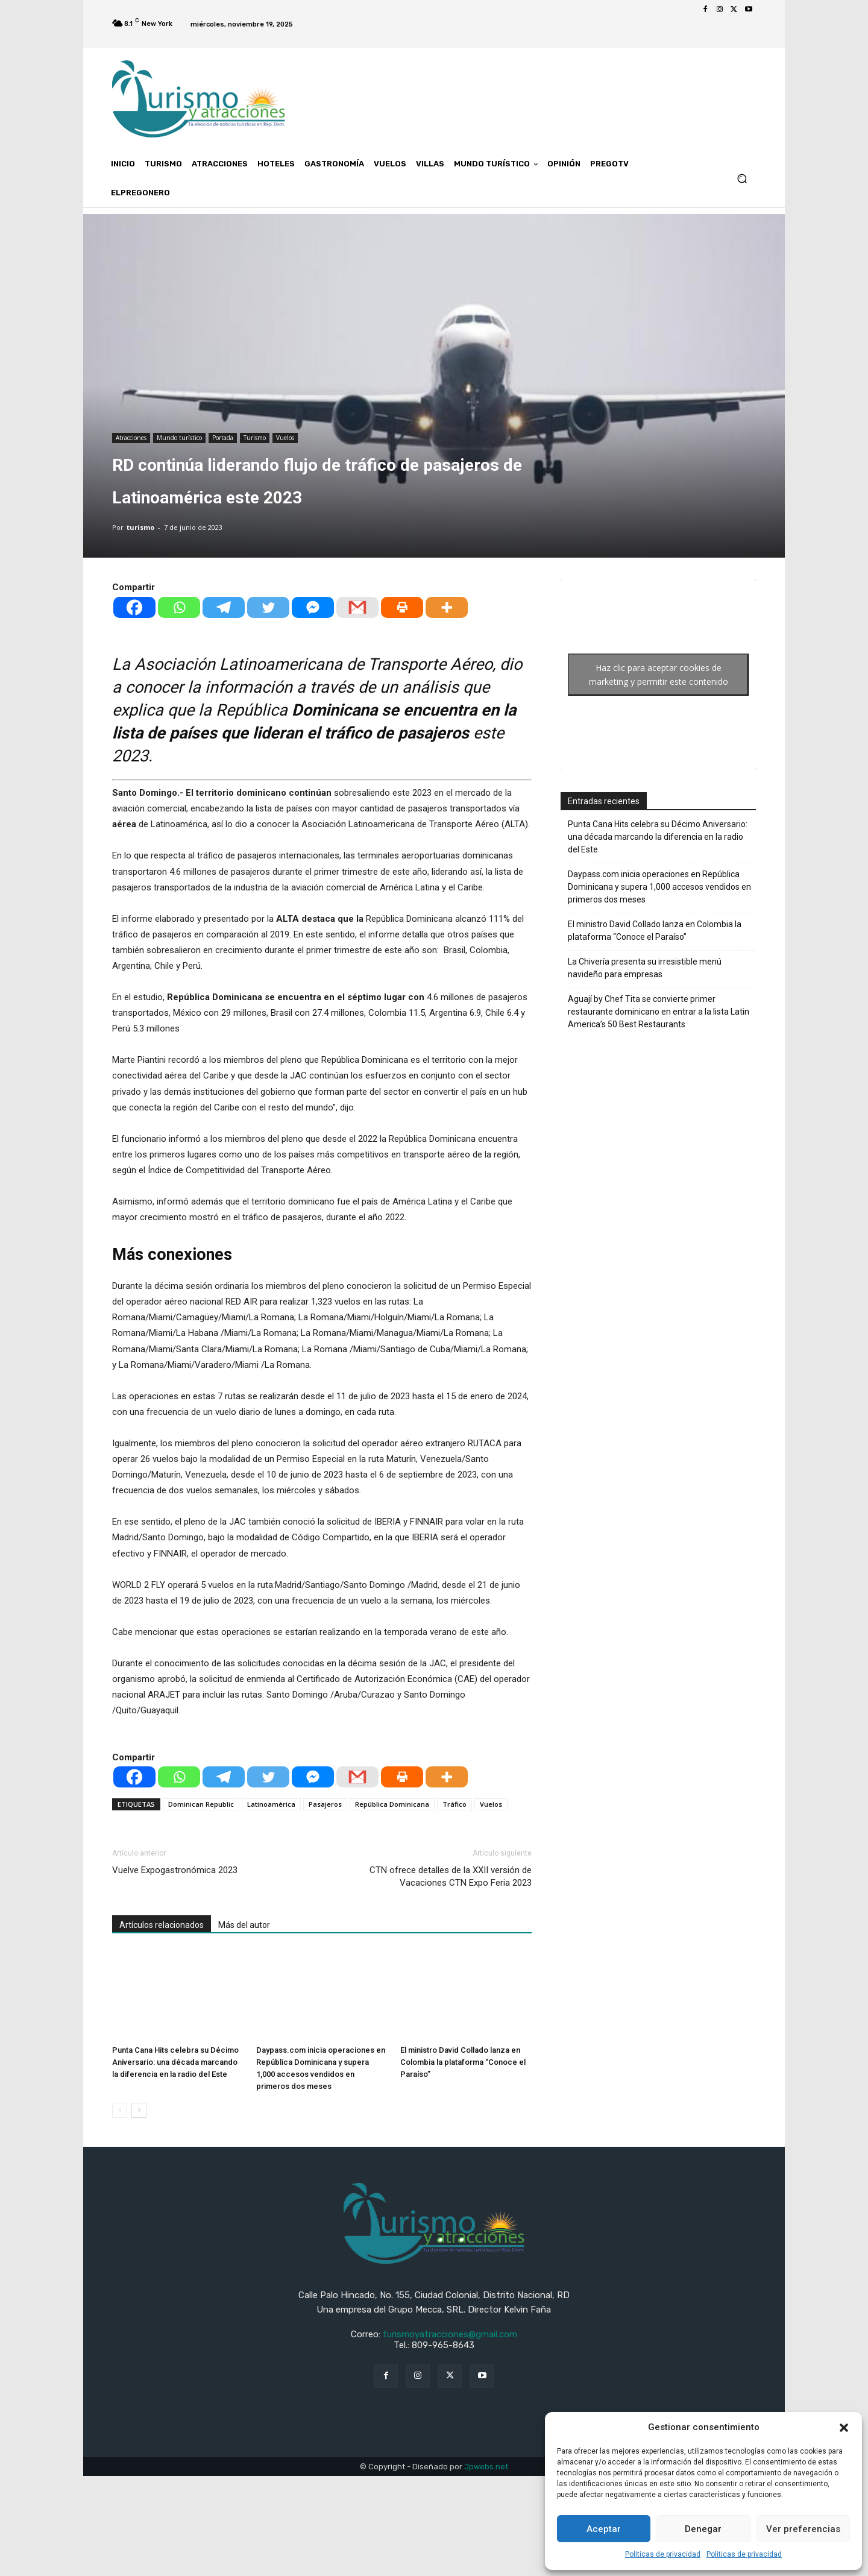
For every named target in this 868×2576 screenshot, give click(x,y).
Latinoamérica (271, 1804)
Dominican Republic (201, 1804)
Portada (222, 437)
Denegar (703, 2529)
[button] (844, 2428)
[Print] (402, 607)
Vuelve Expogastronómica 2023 (174, 1870)
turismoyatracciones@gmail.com (450, 2334)
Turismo (255, 437)
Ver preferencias (803, 2529)
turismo (140, 527)
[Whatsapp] (179, 607)
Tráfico (454, 1804)
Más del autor (244, 1925)
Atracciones (131, 437)
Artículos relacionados (161, 1925)
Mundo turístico (179, 437)
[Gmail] (357, 607)
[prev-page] (119, 2110)
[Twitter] (268, 607)
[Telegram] (224, 607)
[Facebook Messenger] (313, 607)
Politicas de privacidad (662, 2554)
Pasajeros (325, 1804)
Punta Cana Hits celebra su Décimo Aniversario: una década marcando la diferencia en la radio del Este (175, 2062)
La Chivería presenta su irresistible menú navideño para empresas (645, 968)
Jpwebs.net (486, 2466)
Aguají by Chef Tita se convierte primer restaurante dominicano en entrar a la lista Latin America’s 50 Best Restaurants (658, 1011)
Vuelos (285, 437)
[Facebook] (134, 607)
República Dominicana (392, 1804)
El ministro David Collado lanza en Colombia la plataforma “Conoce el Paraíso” (463, 2062)
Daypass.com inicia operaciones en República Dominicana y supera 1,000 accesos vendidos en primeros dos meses (659, 886)
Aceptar (604, 2529)
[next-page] (138, 2110)
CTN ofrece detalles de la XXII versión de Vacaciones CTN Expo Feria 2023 (451, 1876)
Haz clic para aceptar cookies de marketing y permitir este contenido (658, 674)
